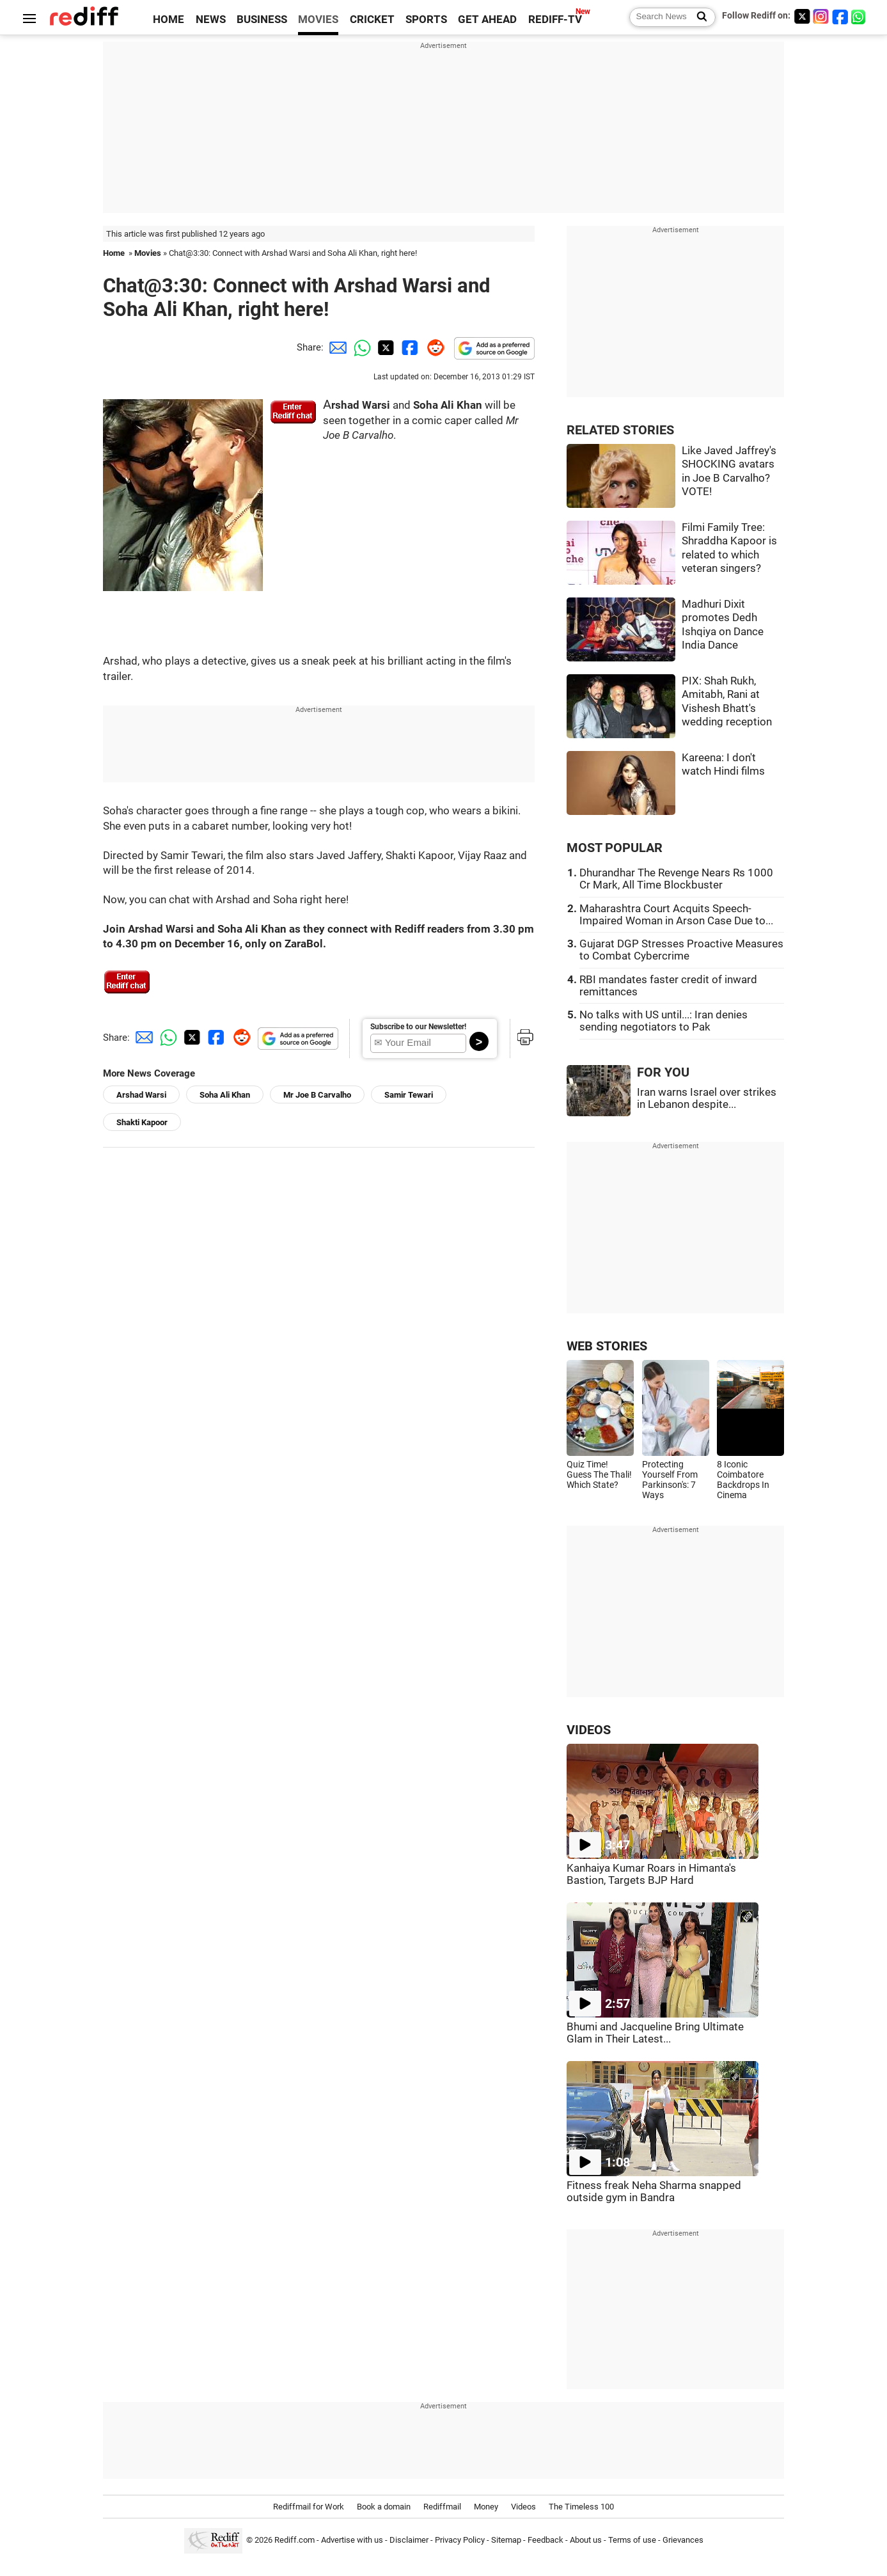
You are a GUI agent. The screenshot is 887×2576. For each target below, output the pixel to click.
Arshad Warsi (141, 1095)
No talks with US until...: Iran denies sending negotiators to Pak (663, 1021)
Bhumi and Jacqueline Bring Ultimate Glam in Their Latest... (655, 2033)
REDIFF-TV (555, 19)
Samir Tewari (408, 1095)
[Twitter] (802, 16)
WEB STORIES (607, 1346)
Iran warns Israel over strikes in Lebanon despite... (706, 1098)
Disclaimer (408, 2540)
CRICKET (372, 19)
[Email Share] (336, 347)
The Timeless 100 (581, 2506)
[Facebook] (840, 16)
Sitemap (506, 2540)
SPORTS (426, 19)
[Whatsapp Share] (360, 347)
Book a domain (384, 2506)
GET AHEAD (487, 19)
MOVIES (318, 19)
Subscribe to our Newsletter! (418, 1026)
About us (586, 2540)
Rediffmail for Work (308, 2506)
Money (486, 2506)
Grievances (683, 2540)
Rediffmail (442, 2506)
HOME (168, 19)
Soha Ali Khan (225, 1095)
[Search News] (698, 17)
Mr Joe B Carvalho (317, 1095)
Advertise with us (352, 2540)
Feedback (545, 2540)
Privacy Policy (460, 2540)
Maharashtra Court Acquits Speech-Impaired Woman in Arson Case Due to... (676, 915)
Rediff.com (294, 2540)
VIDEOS (589, 1730)
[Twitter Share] (384, 347)
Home (114, 253)
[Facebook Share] (408, 347)
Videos (523, 2506)
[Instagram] (821, 16)
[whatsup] (859, 16)
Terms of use (632, 2540)
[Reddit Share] (433, 347)
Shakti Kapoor (142, 1122)
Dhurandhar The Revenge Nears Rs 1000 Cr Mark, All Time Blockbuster (676, 879)
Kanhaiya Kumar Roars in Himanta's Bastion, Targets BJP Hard (651, 1874)
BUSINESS (262, 19)
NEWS (211, 19)
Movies (147, 253)
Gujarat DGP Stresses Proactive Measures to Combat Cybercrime (681, 950)
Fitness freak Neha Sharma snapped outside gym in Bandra (654, 2191)
